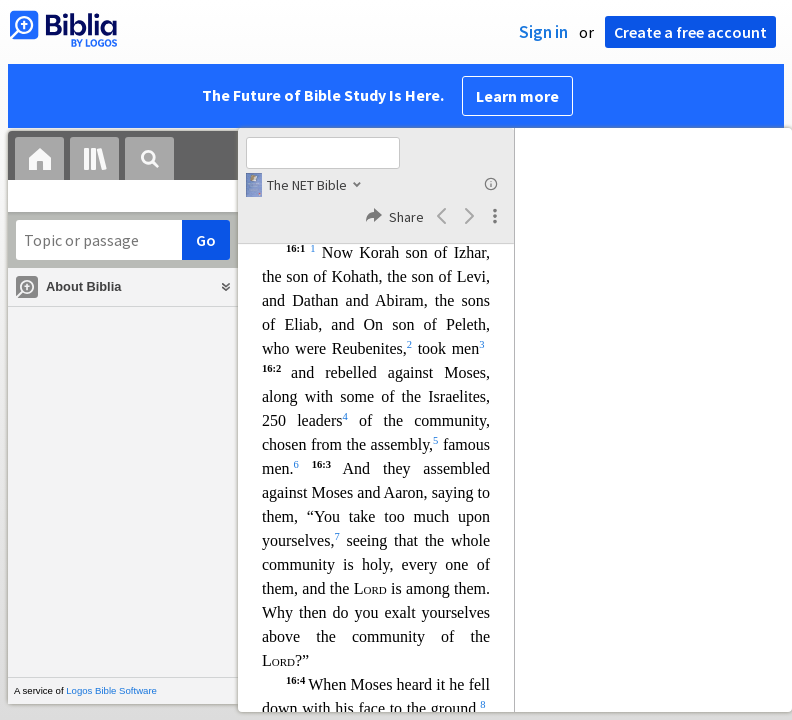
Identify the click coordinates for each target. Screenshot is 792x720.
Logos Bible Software (111, 690)
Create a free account (690, 32)
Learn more (517, 96)
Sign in (543, 32)
